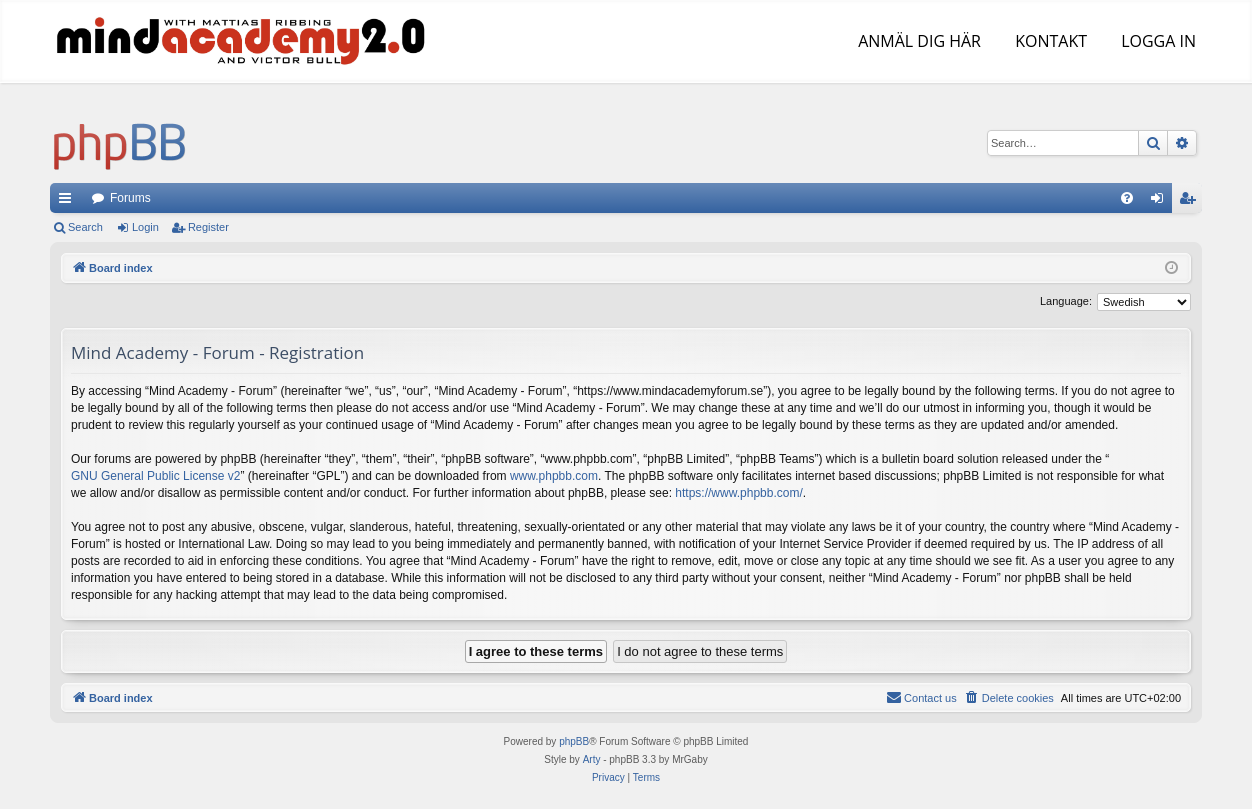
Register (208, 227)
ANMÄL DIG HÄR (917, 41)
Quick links (69, 202)
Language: (1066, 301)
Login (145, 227)
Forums (130, 198)
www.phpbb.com (554, 476)
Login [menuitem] (1161, 202)
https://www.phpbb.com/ (738, 493)
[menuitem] (1127, 198)
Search (85, 227)
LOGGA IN (1156, 41)
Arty (592, 759)
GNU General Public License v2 (155, 476)
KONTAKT (1049, 41)
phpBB (574, 741)
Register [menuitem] (1191, 202)
